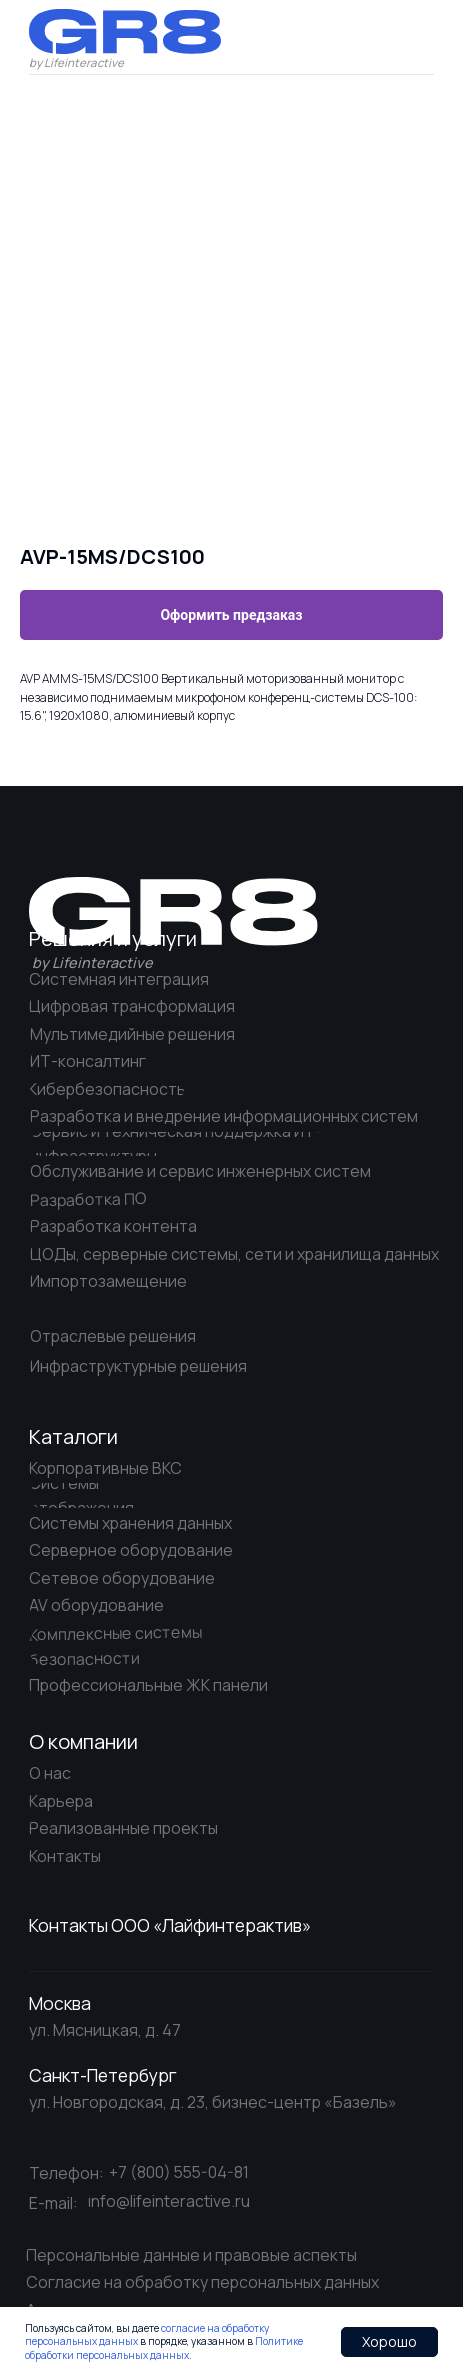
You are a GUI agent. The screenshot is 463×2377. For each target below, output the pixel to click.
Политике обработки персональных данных (164, 2348)
